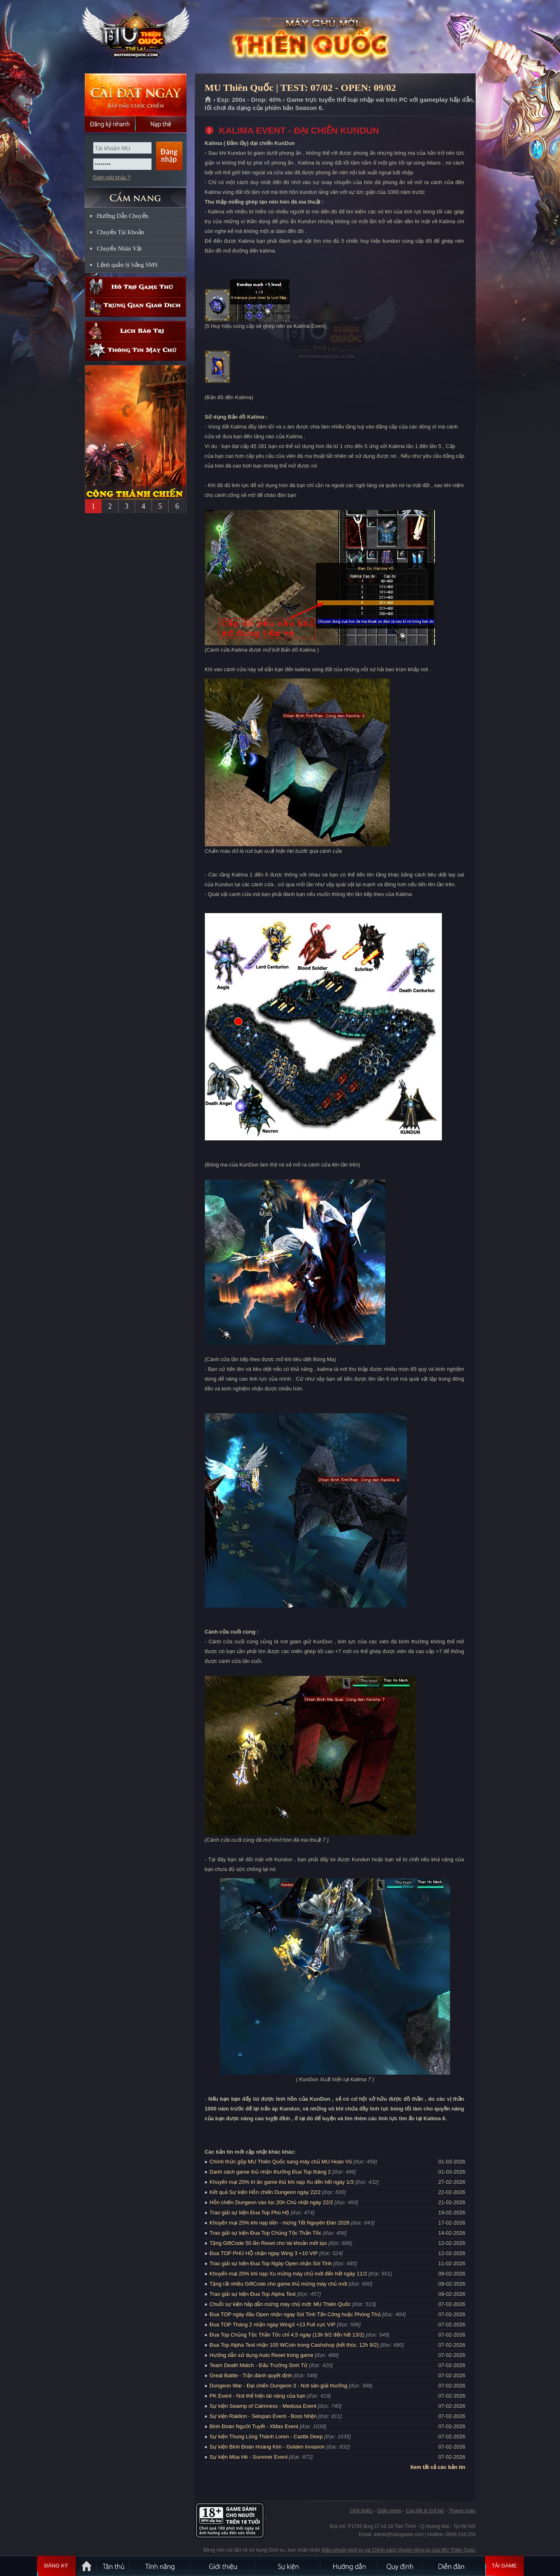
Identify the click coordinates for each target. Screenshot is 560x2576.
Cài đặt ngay (136, 94)
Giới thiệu (361, 2511)
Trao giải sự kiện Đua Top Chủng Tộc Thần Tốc (266, 2233)
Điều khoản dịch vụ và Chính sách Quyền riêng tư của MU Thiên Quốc (399, 2550)
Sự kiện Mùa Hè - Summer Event (249, 2457)
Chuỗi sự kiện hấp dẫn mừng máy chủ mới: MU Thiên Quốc (280, 2304)
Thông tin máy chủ (135, 351)
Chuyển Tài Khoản (121, 232)
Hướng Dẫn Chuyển (123, 216)
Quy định (400, 2566)
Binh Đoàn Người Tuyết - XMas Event (254, 2426)
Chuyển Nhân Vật (119, 248)
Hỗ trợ (135, 287)
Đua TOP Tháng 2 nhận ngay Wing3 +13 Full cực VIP (273, 2324)
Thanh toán (462, 2511)
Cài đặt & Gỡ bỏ (425, 2511)
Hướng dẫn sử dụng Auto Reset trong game (262, 2355)
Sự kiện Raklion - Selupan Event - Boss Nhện (263, 2416)
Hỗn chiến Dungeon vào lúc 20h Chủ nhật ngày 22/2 (271, 2202)
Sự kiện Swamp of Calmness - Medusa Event (263, 2406)
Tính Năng (160, 2566)
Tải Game (504, 2566)
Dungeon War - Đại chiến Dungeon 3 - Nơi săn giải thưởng (278, 2386)
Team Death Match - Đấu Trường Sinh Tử (259, 2365)
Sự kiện (288, 2566)
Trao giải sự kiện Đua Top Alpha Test (253, 2294)
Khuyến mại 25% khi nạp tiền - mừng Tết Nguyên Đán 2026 (280, 2223)
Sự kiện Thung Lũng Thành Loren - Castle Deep (266, 2436)
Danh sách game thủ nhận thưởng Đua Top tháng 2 (270, 2172)
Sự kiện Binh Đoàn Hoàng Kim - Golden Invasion (267, 2447)
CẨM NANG (136, 194)
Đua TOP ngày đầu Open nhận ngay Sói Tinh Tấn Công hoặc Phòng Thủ (295, 2314)
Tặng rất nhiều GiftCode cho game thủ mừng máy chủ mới (278, 2284)
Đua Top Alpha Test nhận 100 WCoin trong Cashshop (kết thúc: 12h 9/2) (294, 2345)
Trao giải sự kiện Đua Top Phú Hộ (250, 2212)
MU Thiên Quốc (135, 37)
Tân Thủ (113, 2566)
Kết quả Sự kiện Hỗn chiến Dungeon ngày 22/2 (265, 2192)
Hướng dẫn (349, 2566)
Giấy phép (389, 2511)
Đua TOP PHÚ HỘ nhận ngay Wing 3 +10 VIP (264, 2253)
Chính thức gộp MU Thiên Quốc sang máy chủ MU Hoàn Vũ (281, 2162)
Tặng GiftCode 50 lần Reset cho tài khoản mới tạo (268, 2243)
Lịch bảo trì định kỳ (135, 331)
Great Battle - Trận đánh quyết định (251, 2375)
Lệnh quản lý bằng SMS (127, 264)
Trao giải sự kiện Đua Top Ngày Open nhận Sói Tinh (271, 2263)
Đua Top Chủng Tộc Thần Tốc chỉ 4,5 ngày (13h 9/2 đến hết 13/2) (287, 2335)
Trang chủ (208, 100)
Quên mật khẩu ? (112, 177)
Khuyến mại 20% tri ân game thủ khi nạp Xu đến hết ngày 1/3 (282, 2182)
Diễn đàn (453, 2566)
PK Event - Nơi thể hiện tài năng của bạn (258, 2396)
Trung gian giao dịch (135, 307)
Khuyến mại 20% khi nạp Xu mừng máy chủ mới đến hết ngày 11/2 (288, 2274)
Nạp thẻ (161, 124)
